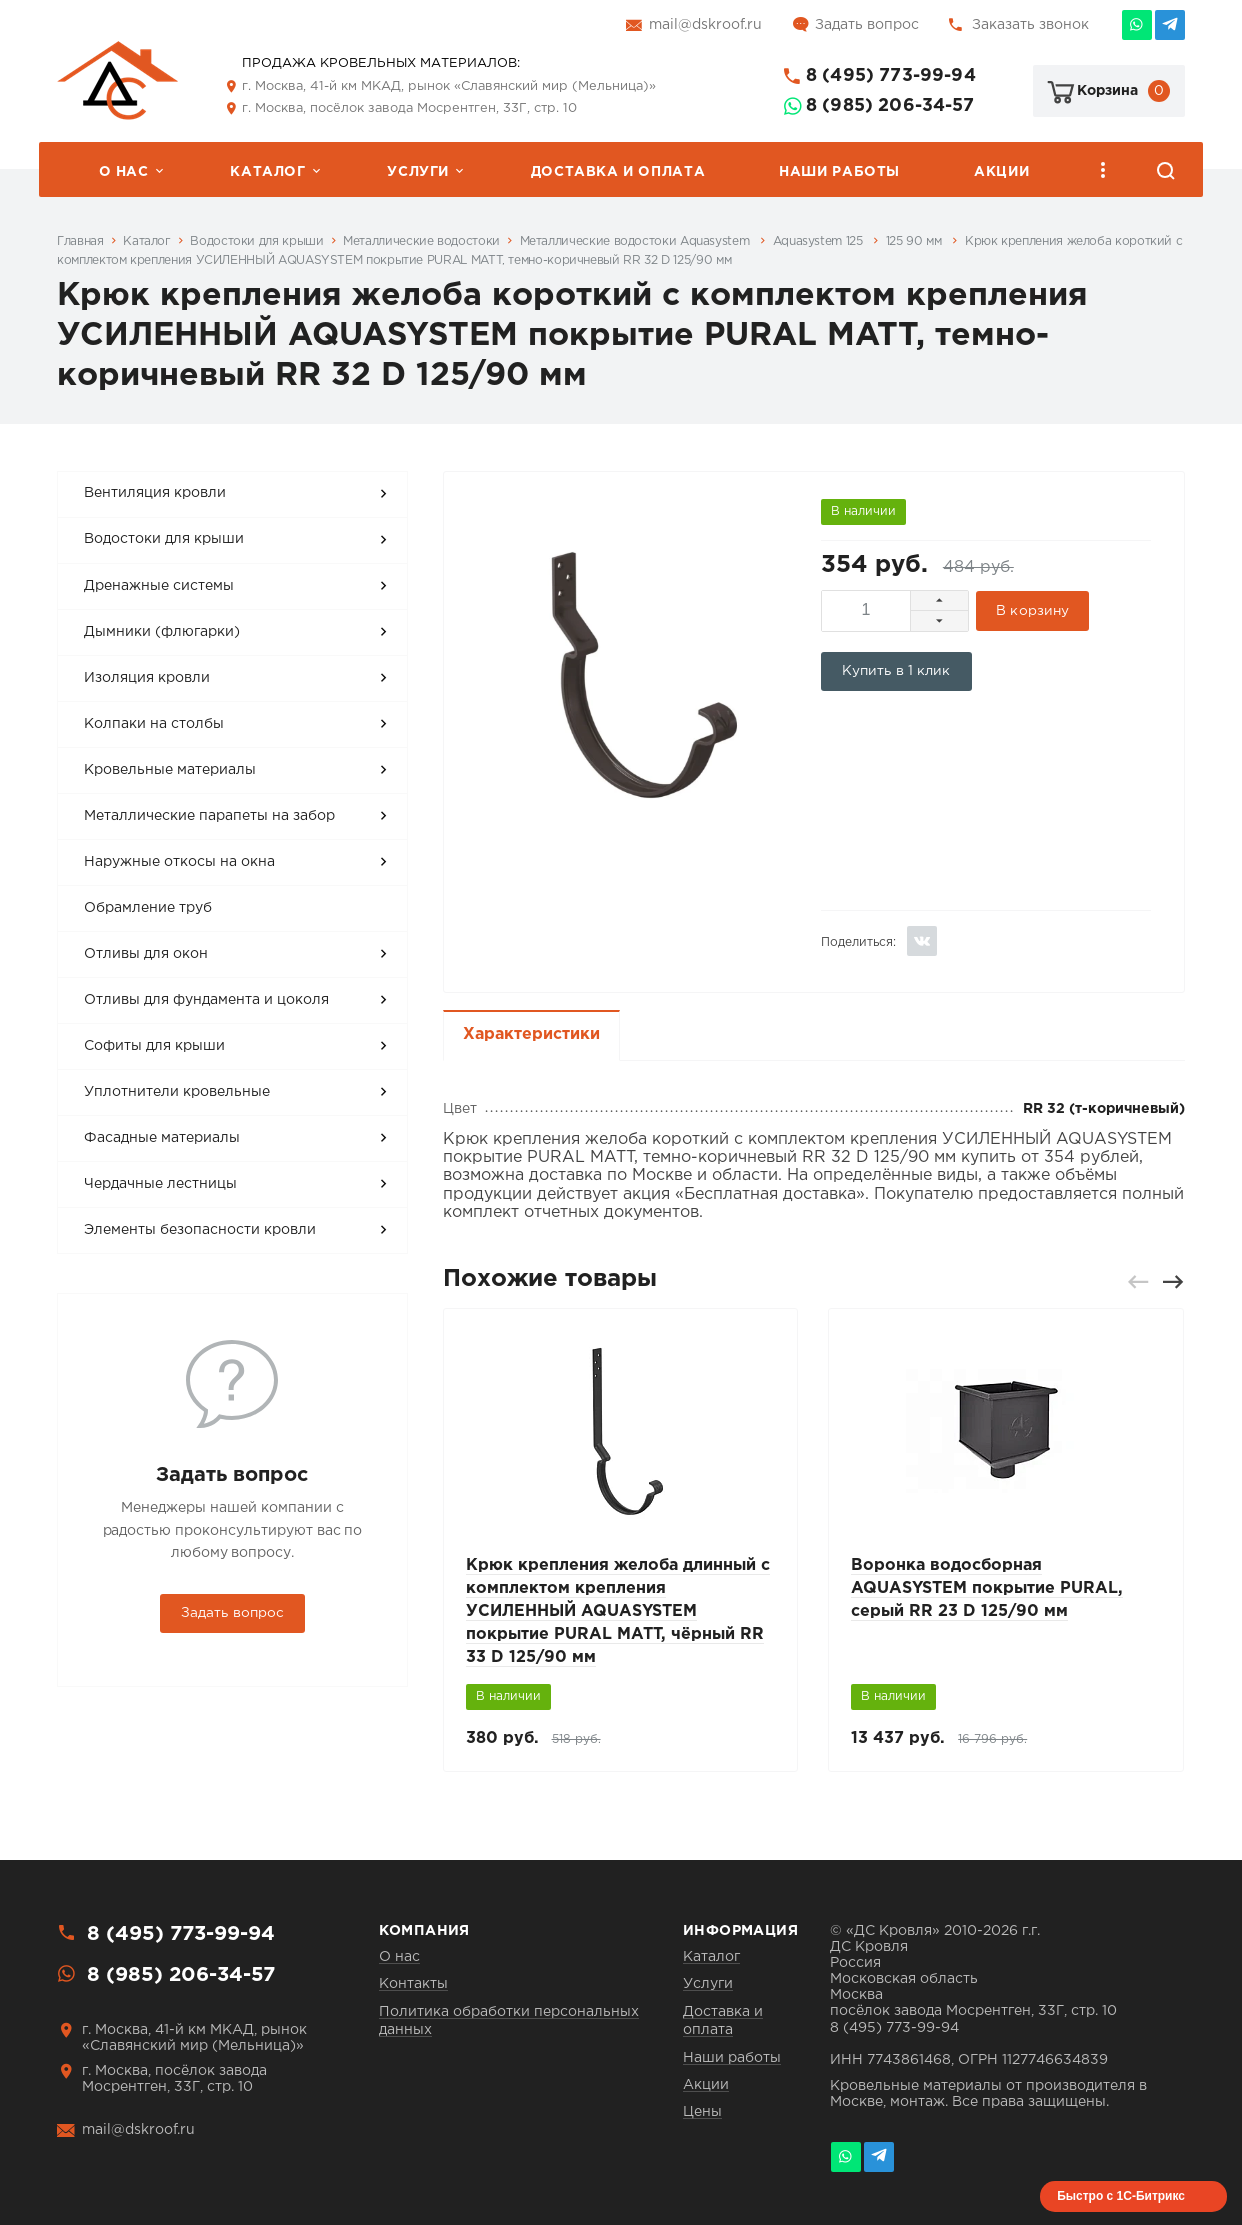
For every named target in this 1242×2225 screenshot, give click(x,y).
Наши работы (839, 172)
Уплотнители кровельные (177, 1092)
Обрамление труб (148, 908)
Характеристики (531, 1028)
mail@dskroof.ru (705, 25)
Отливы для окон (146, 954)
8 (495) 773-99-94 (891, 76)
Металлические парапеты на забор (209, 816)
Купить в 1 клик (896, 667)
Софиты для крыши (154, 1046)
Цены (702, 2111)
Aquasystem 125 (820, 241)
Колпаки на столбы (154, 724)
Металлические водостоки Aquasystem (636, 241)
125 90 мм (915, 241)
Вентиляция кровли (155, 493)
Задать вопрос (867, 25)
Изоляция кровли (147, 678)
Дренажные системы (159, 586)
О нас (124, 172)
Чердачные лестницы (160, 1184)
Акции (1001, 172)
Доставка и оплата (618, 172)
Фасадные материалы (162, 1138)
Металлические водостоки (421, 241)
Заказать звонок (1030, 25)
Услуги (418, 172)
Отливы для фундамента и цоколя (206, 1000)
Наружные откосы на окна (179, 862)
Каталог (267, 172)
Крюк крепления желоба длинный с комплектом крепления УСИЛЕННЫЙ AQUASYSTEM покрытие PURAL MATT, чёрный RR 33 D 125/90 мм (618, 1607)
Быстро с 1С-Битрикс (1121, 2195)
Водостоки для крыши (256, 241)
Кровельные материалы (170, 770)
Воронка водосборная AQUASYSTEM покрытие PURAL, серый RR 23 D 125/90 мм (987, 1583)
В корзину (1034, 608)
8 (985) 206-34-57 (890, 106)
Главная (80, 241)
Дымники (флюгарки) (162, 632)
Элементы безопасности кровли (200, 1230)
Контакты (413, 1983)
